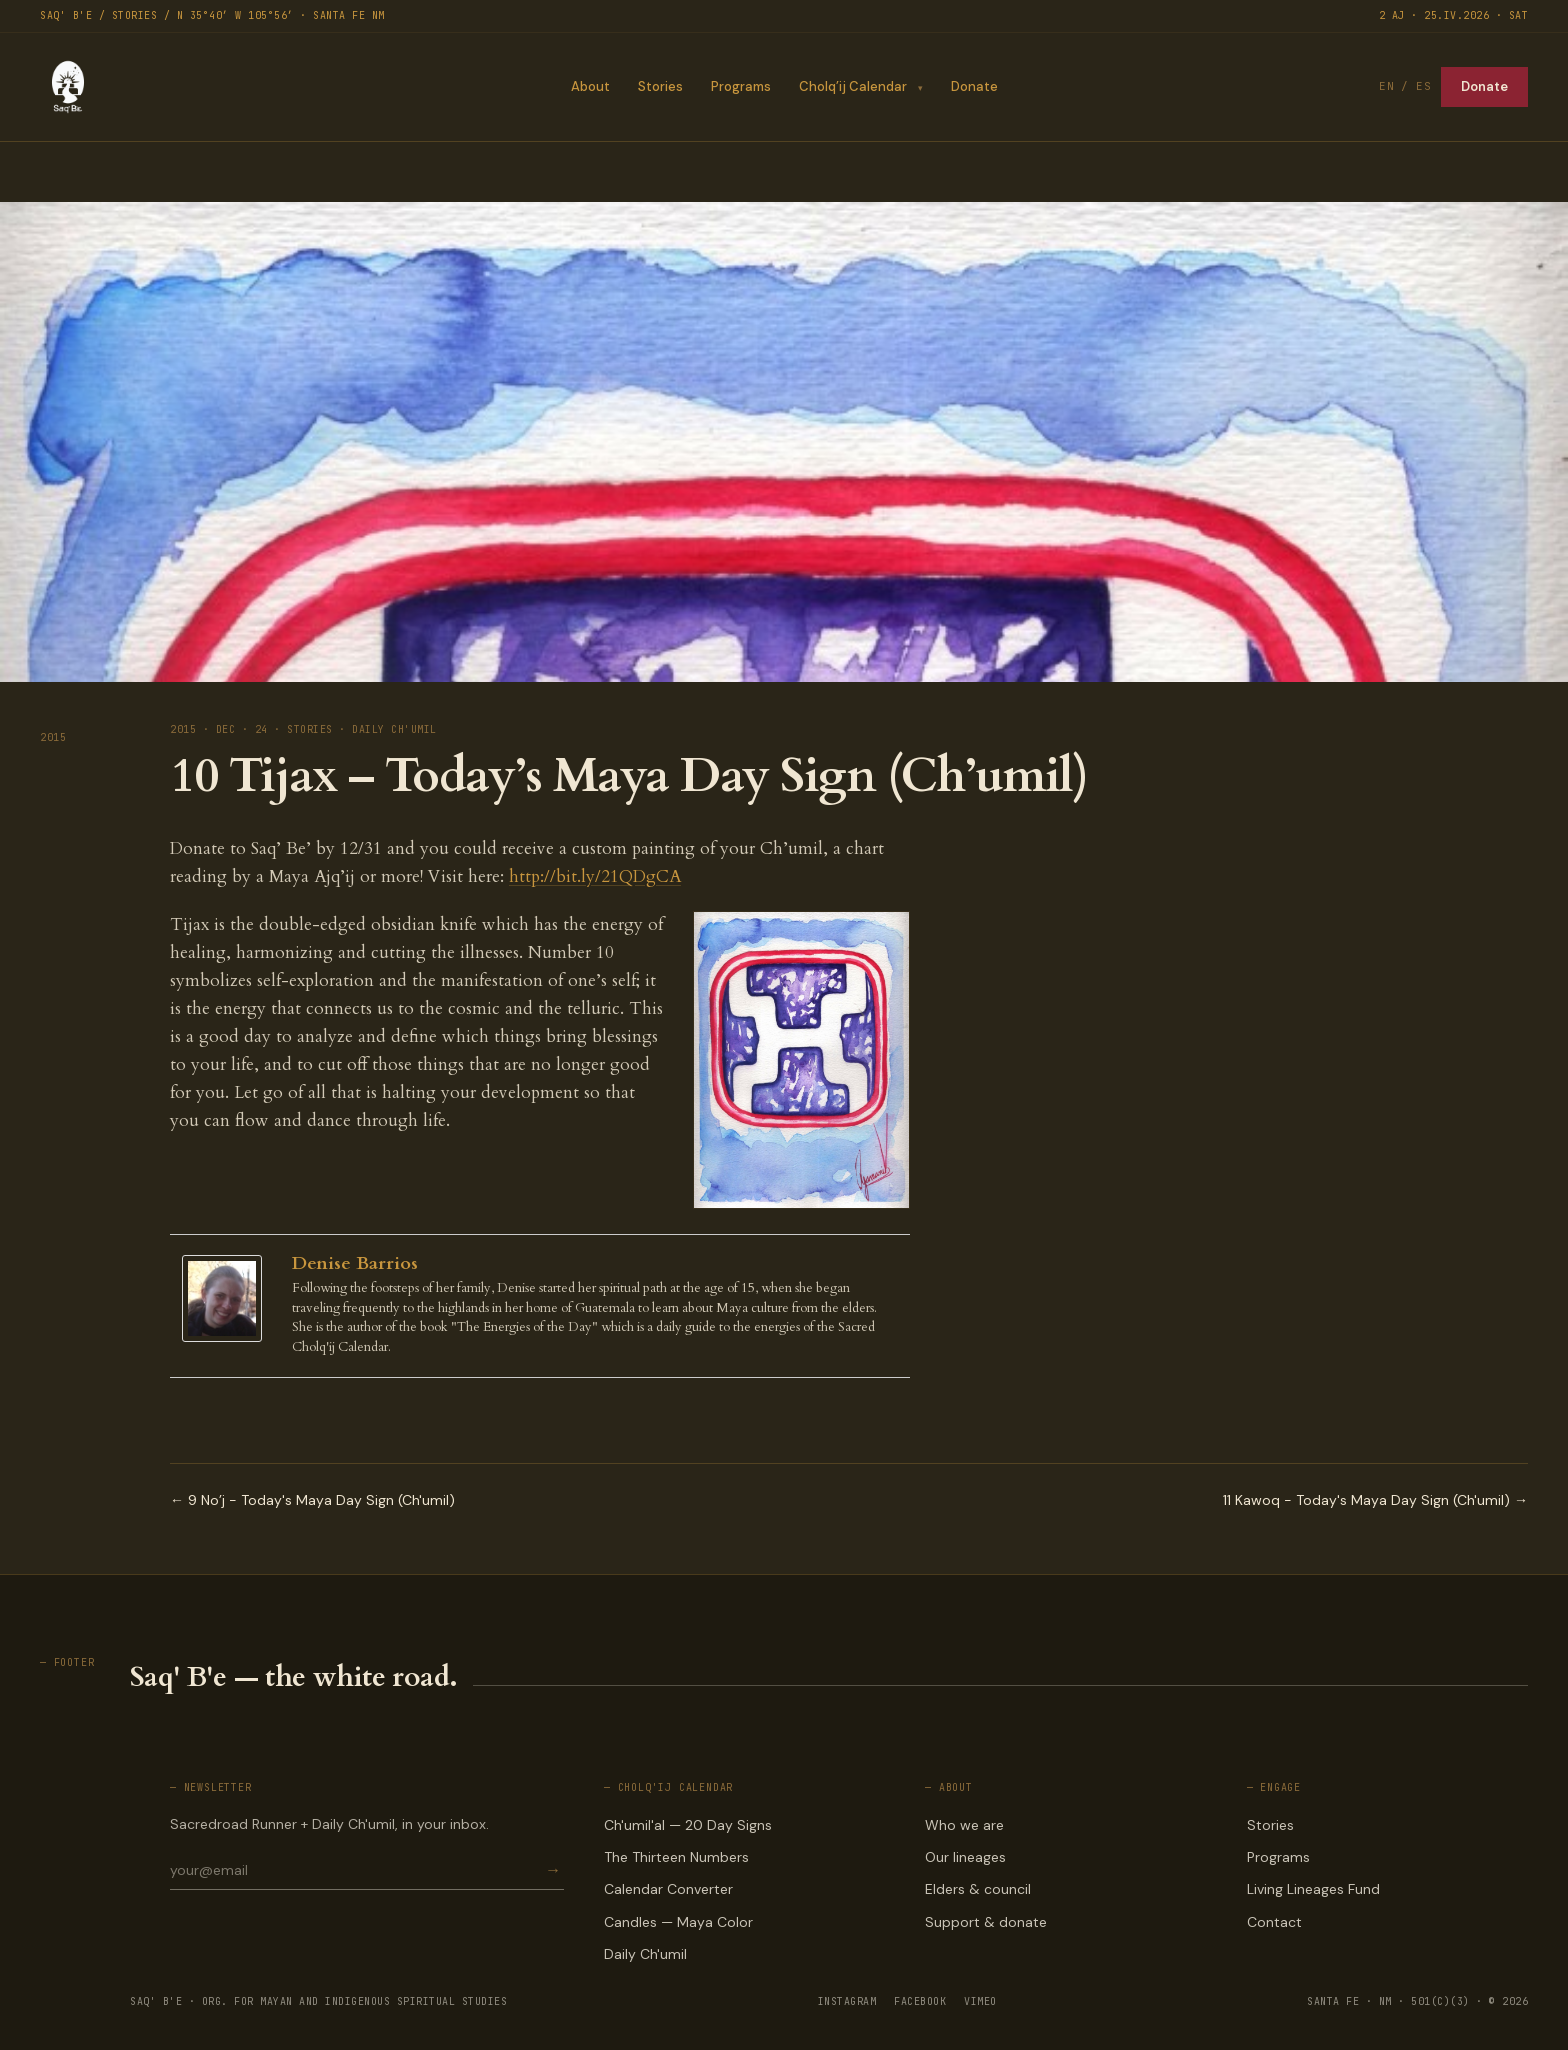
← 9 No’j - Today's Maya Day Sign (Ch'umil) (312, 1500)
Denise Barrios (355, 1263)
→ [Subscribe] (553, 1870)
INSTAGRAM (847, 2001)
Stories (659, 86)
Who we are (964, 1825)
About (589, 86)
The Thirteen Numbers (676, 1857)
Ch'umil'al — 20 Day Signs (688, 1825)
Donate (974, 86)
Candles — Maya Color (678, 1922)
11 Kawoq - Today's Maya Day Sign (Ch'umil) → (1375, 1500)
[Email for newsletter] (356, 1870)
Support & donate (986, 1922)
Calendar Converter (668, 1889)
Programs (740, 86)
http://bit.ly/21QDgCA (595, 876)
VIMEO (980, 2001)
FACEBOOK (920, 2001)
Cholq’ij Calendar (852, 86)
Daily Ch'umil (645, 1954)
